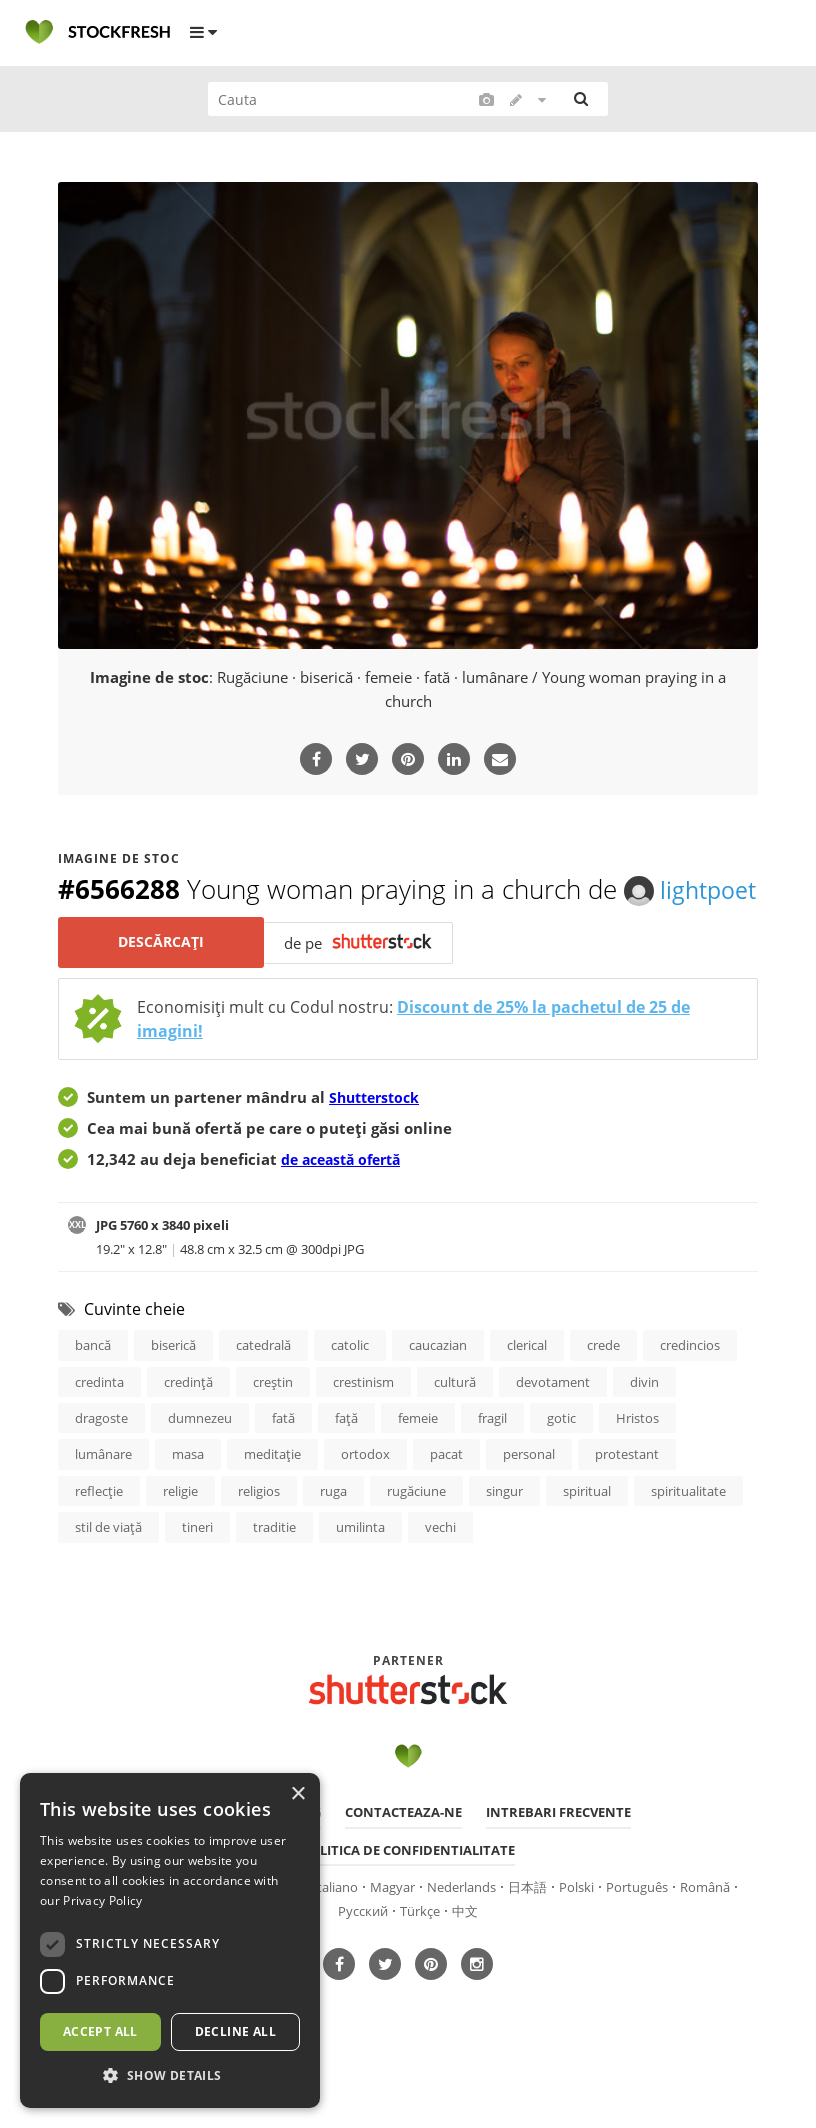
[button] (170, 2076)
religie (180, 1535)
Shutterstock (378, 1134)
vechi (440, 1573)
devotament (553, 1421)
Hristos (637, 1459)
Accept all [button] (100, 2031)
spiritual (587, 1535)
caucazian (438, 1383)
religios (259, 1535)
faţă (346, 1459)
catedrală (263, 1383)
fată (283, 1459)
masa (188, 1497)
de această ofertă (347, 1196)
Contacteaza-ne (403, 1858)
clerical (527, 1383)
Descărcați (163, 979)
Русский (363, 1959)
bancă (93, 1383)
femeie (418, 1459)
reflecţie (99, 1535)
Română (705, 1934)
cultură (455, 1421)
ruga (333, 1535)
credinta (99, 1421)
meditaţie (272, 1497)
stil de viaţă (108, 1573)
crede (603, 1383)
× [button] (297, 1794)
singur (504, 1535)
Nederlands (461, 1934)
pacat (446, 1497)
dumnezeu (200, 1459)
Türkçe (420, 1959)
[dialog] (170, 1940)
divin (644, 1421)
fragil (492, 1459)
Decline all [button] (235, 2031)
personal (529, 1497)
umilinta (360, 1573)
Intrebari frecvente (558, 1858)
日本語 (527, 1934)
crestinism (363, 1421)
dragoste (101, 1459)
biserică (173, 1383)
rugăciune (416, 1535)
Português (637, 1934)
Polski (576, 1934)
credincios (690, 1383)
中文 (465, 1959)
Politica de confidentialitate (408, 1896)
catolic (350, 1383)
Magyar (392, 1934)
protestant (627, 1497)
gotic (561, 1459)
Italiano (335, 1934)
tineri (197, 1573)
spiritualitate (688, 1535)
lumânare (103, 1497)
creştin (273, 1421)
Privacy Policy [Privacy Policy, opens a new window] (102, 1900)
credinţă (188, 1421)
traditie (274, 1573)
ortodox (365, 1497)
